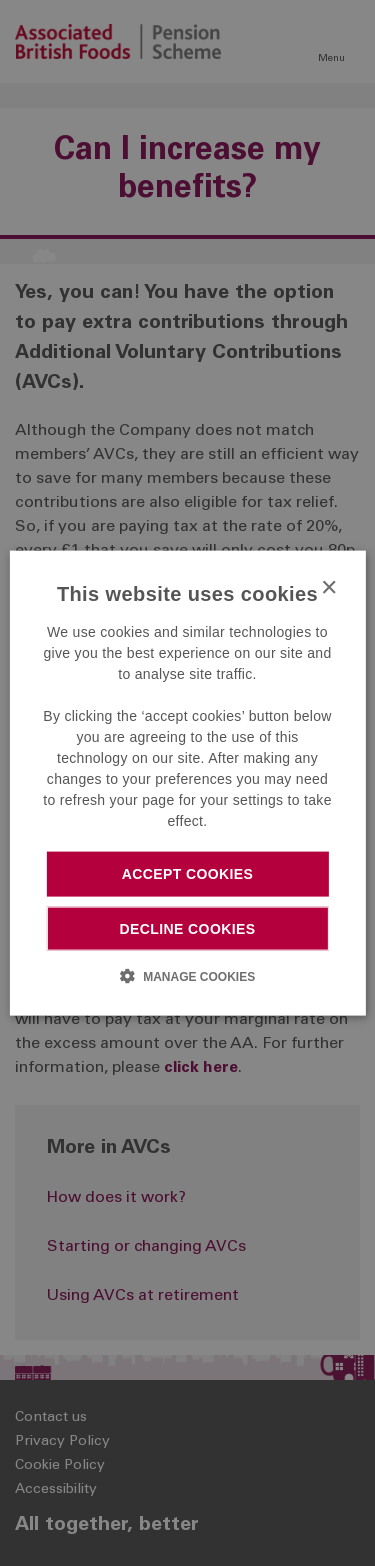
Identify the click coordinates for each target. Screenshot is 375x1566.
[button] (187, 975)
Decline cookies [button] (188, 928)
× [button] (328, 588)
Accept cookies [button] (188, 874)
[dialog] (187, 783)
